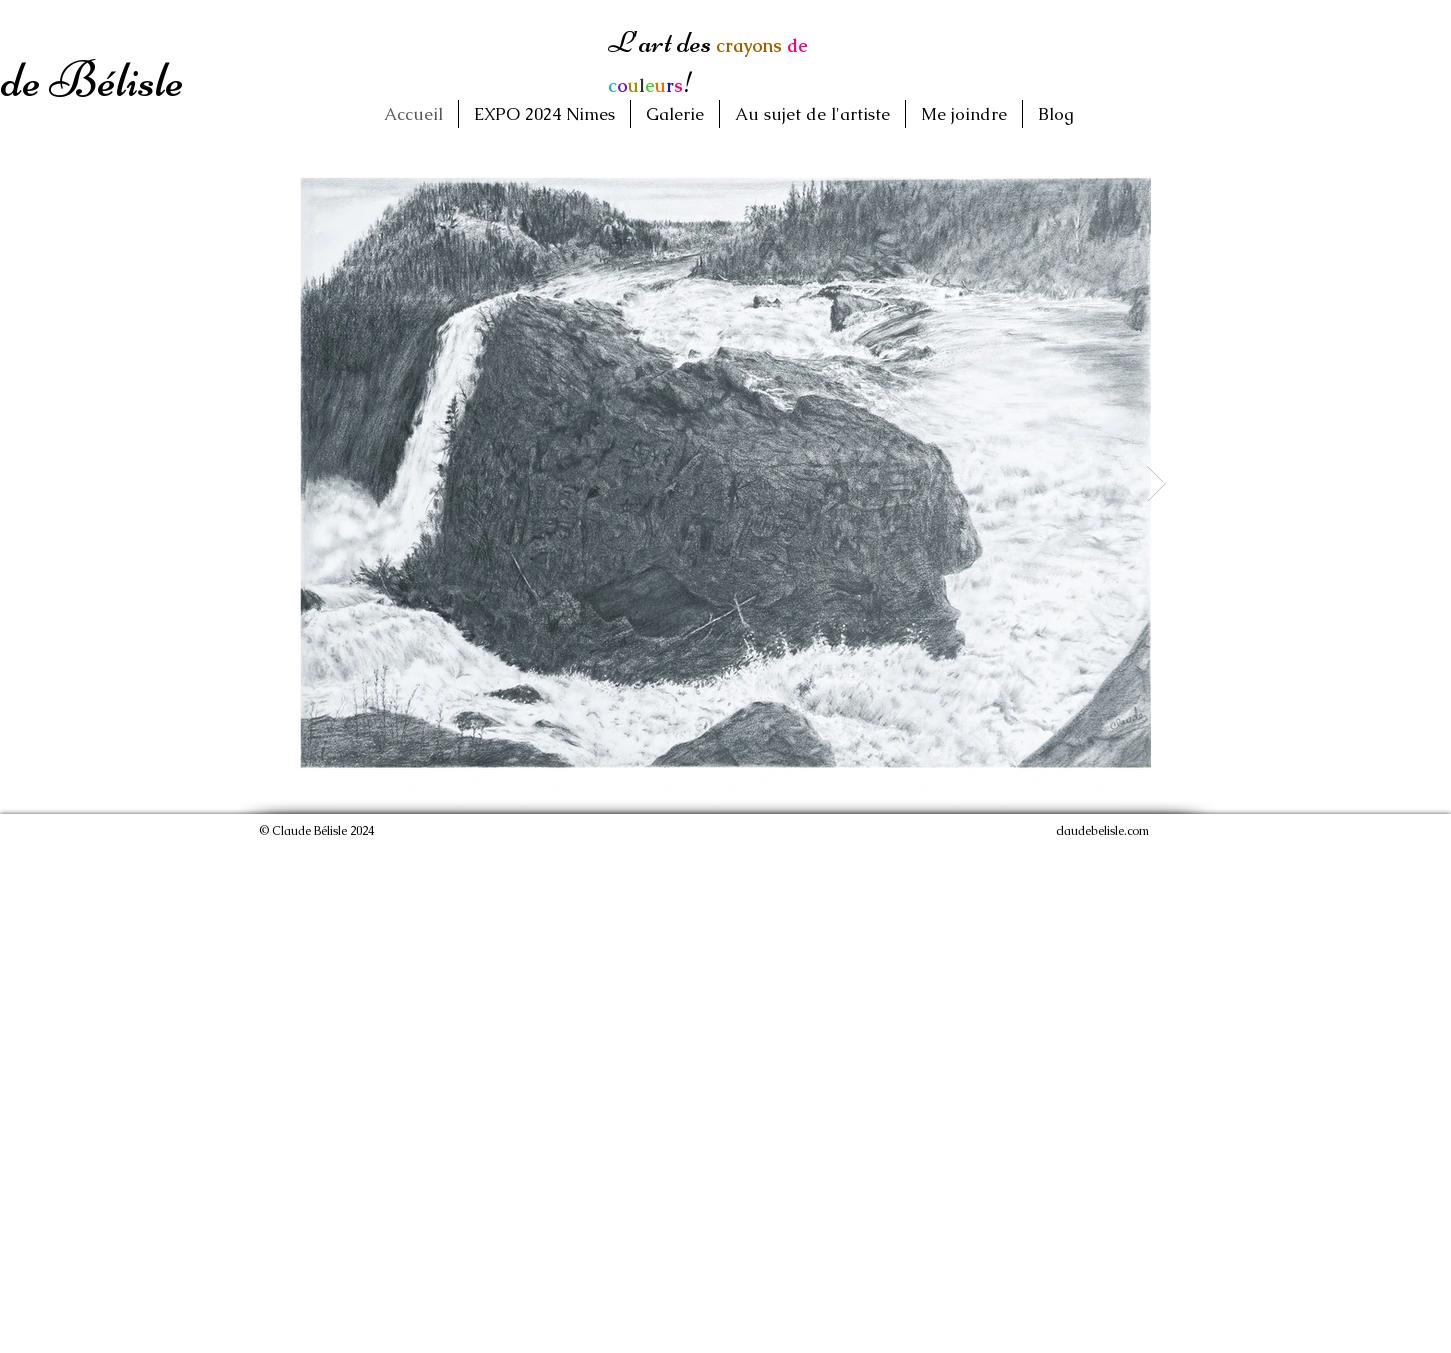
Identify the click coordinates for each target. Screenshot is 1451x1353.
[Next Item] (1156, 483)
